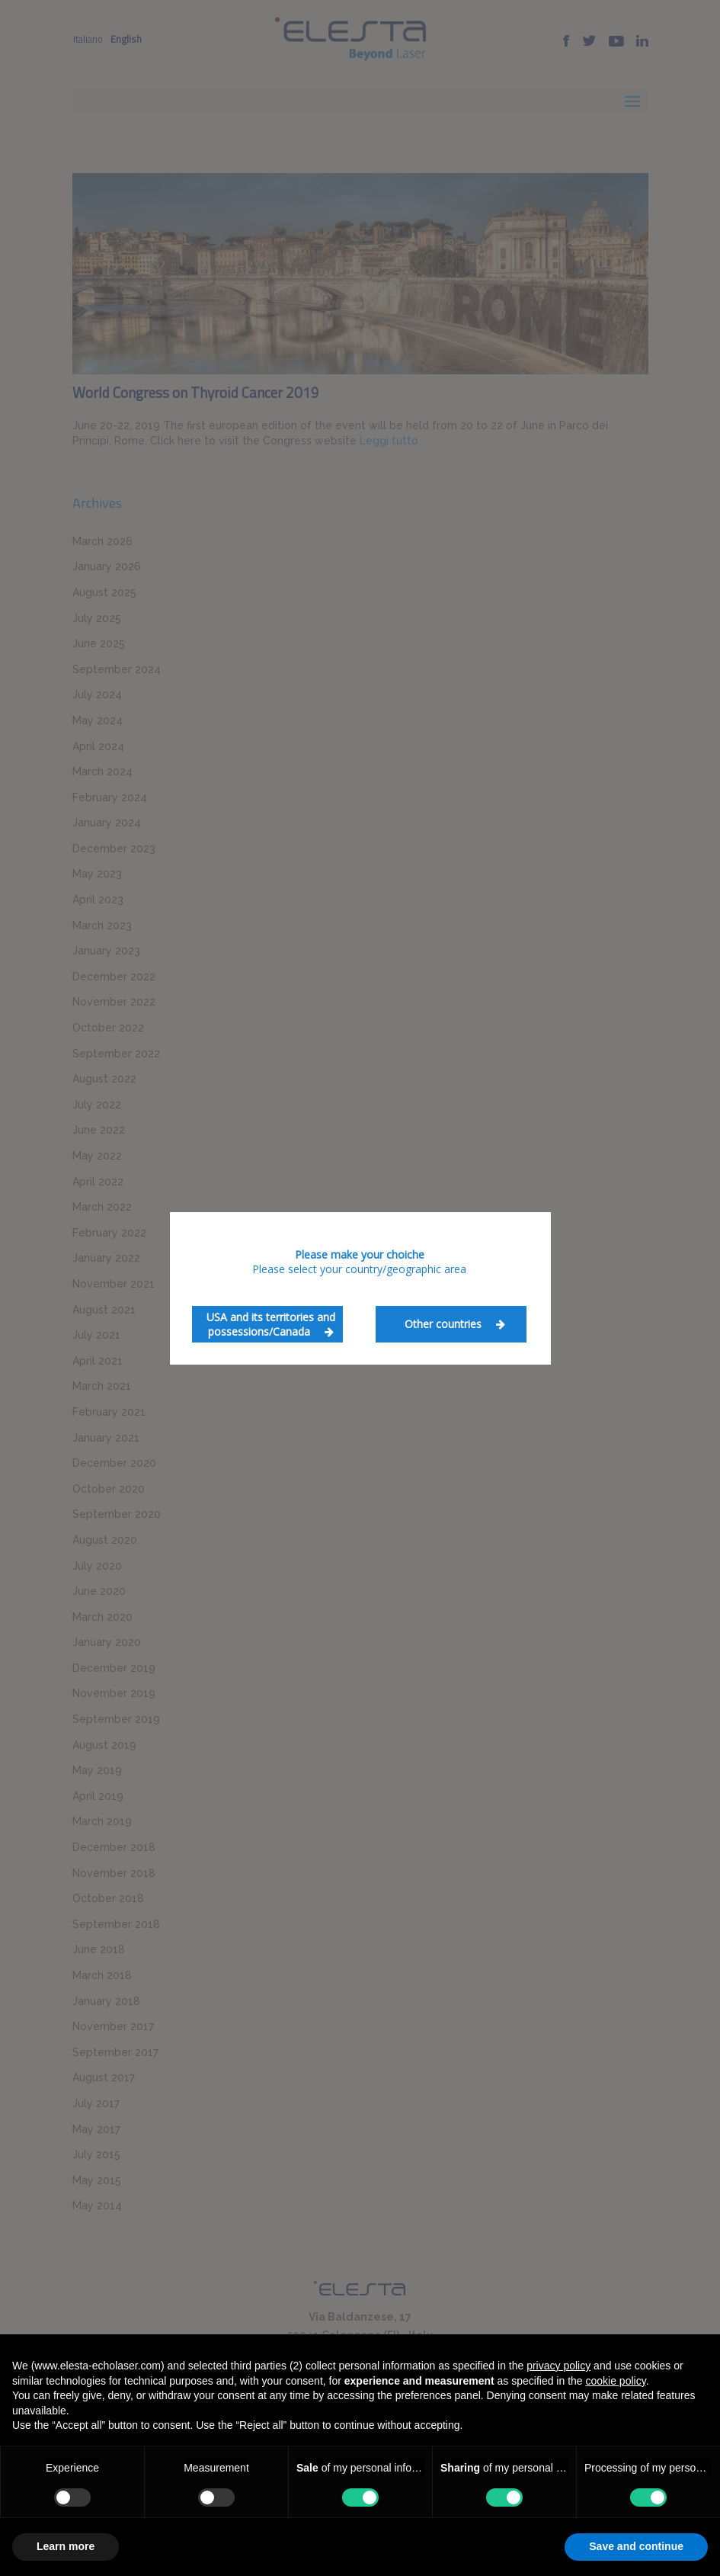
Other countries (455, 1324)
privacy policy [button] (558, 2365)
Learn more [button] (65, 2546)
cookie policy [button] (616, 2381)
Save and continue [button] (636, 2546)
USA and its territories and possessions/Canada (270, 1324)
